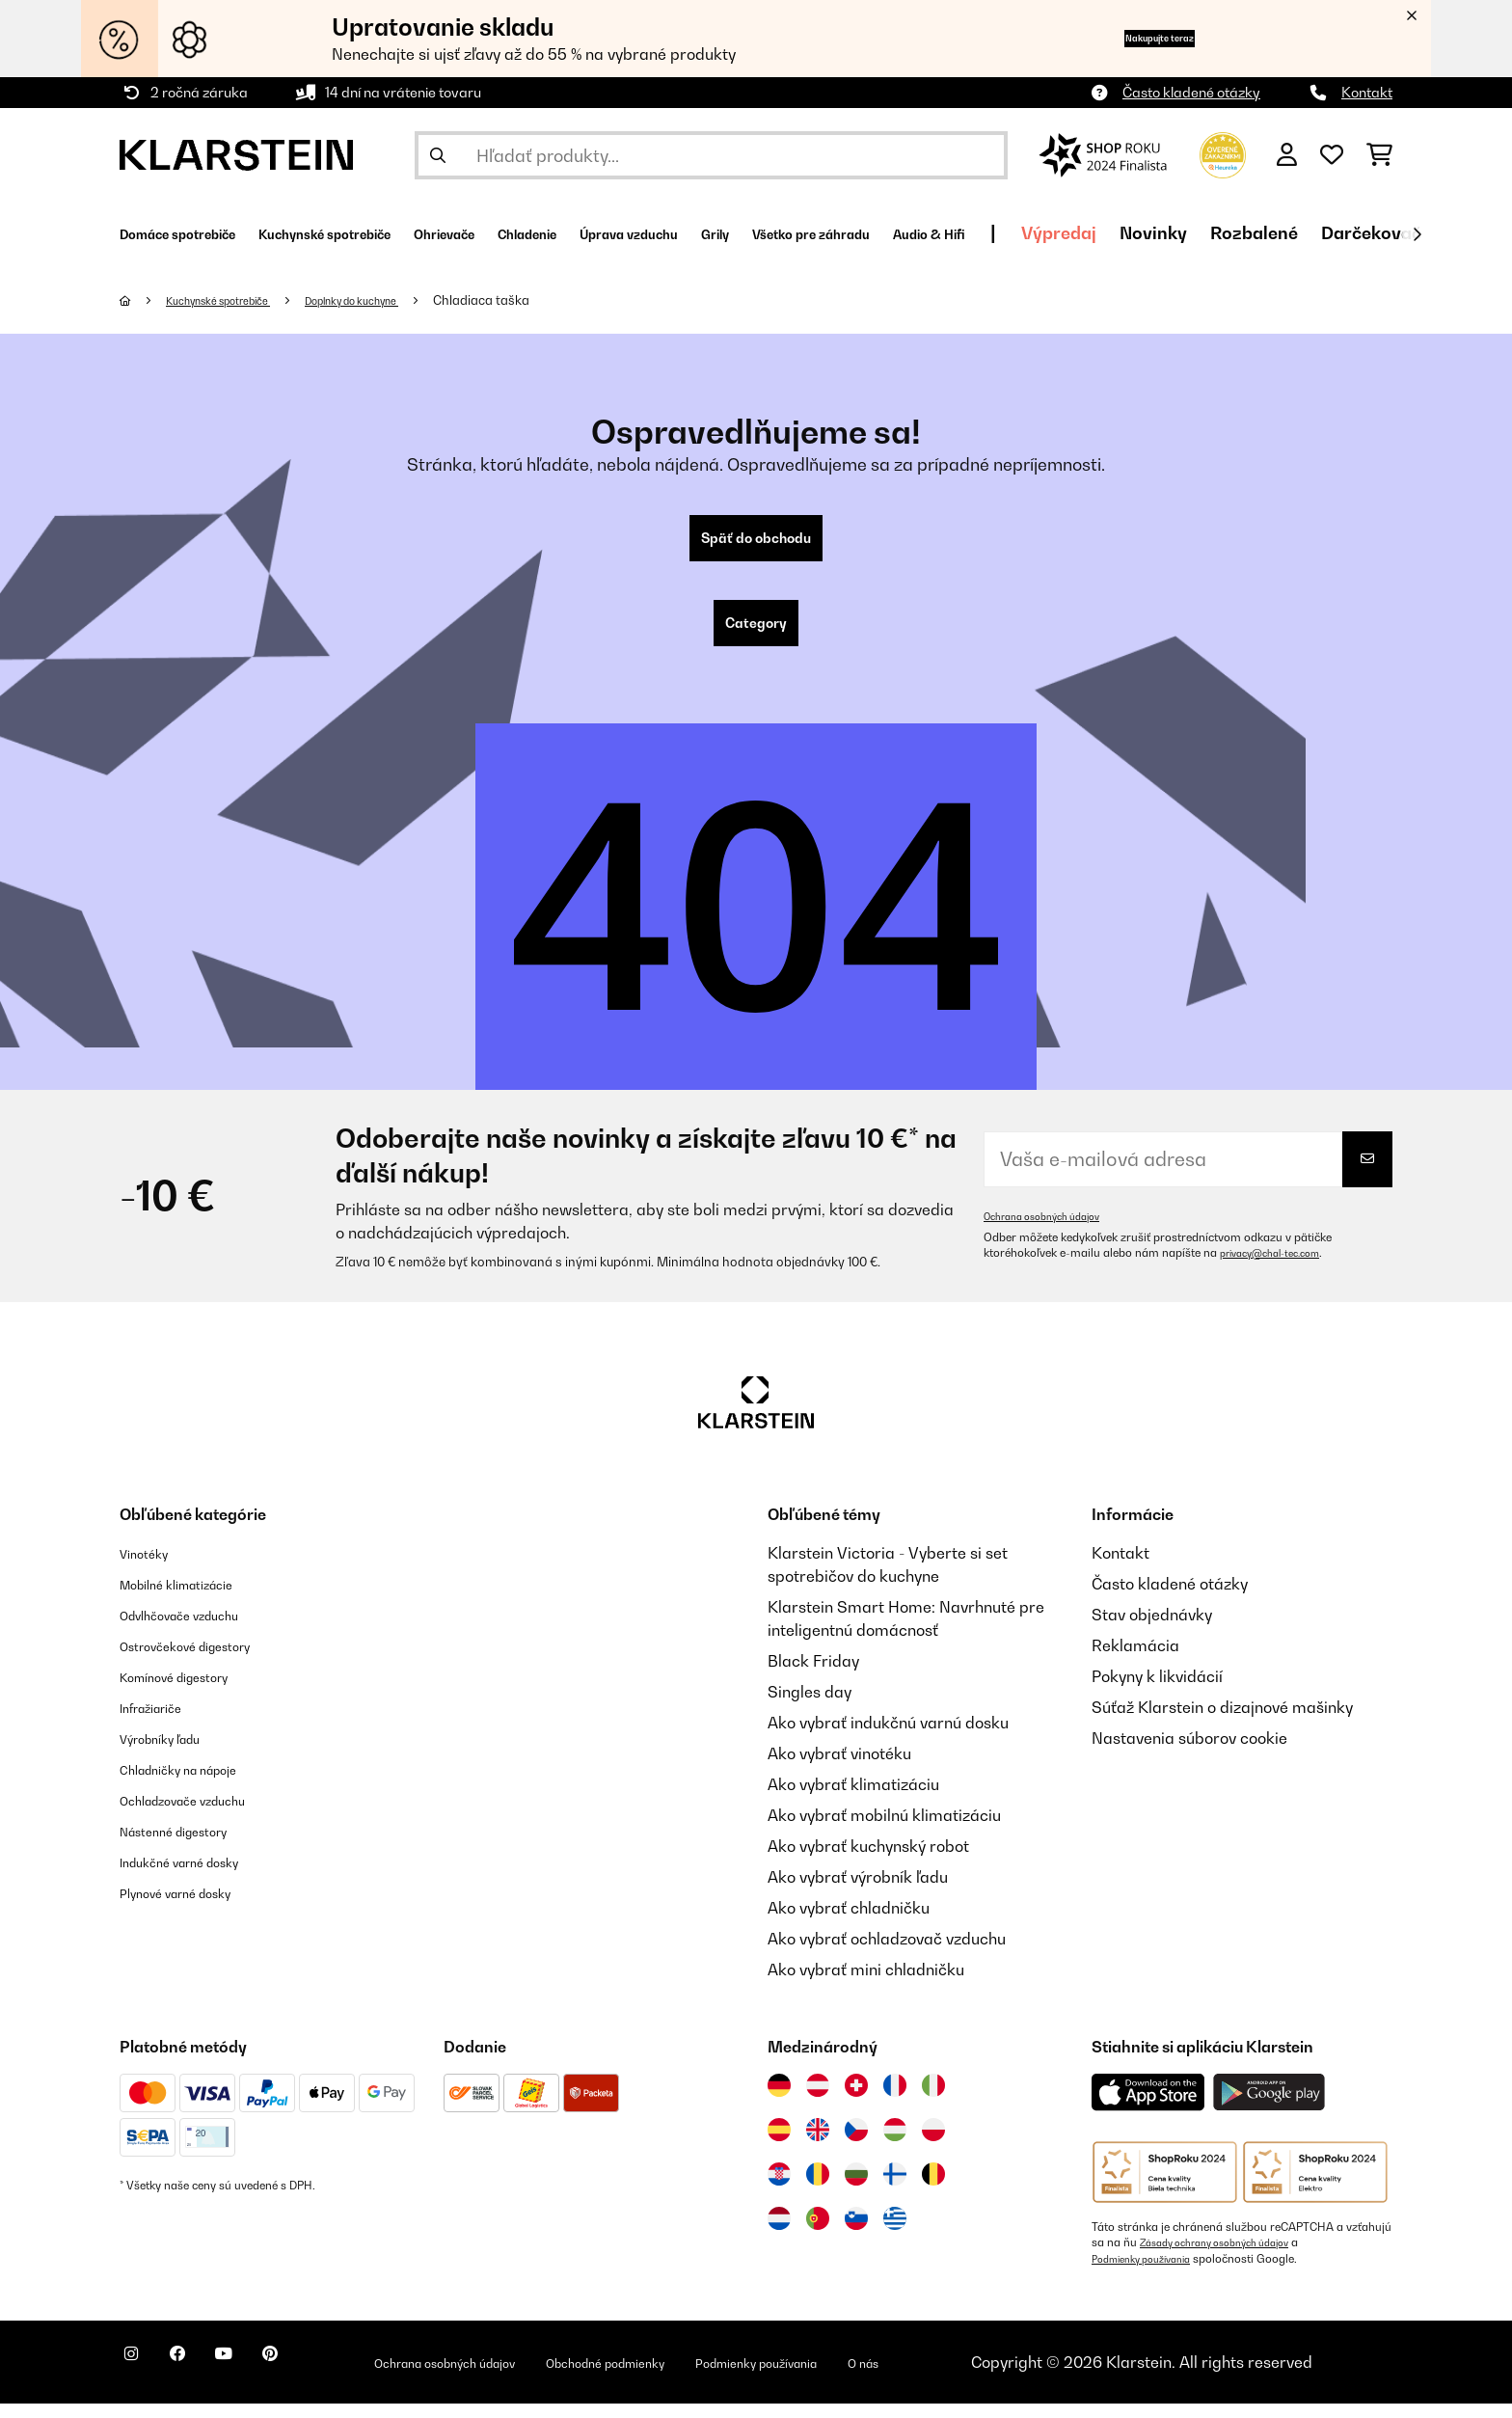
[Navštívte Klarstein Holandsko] (779, 2233)
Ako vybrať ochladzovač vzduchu (887, 1954)
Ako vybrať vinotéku (839, 1769)
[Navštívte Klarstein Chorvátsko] (779, 2189)
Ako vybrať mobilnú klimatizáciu (884, 1830)
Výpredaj (1324, 233)
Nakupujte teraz (1124, 38)
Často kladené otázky (1191, 92)
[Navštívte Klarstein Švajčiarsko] (856, 2100)
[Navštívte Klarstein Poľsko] (933, 2145)
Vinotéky (151, 1568)
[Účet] (1287, 155)
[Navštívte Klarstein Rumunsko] (817, 2189)
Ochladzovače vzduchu (203, 1815)
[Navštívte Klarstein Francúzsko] (894, 2100)
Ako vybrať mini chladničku (866, 1985)
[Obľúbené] (1331, 155)
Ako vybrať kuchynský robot (868, 1861)
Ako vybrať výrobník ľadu (858, 1892)
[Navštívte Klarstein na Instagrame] (139, 2379)
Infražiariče (161, 1722)
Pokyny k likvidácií (1157, 1691)
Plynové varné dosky (193, 1907)
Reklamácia (1135, 1661)
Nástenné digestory (190, 1846)
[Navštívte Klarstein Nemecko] (779, 2100)
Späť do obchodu (756, 542)
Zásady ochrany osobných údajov (1229, 2258)
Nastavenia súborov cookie (1189, 1753)
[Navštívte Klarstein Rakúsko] (817, 2100)
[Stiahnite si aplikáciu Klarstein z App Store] (1148, 2108)
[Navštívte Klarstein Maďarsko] (894, 2145)
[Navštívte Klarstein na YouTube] (262, 2379)
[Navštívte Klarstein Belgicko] (933, 2189)
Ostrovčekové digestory (205, 1661)
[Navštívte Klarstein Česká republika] (856, 2145)
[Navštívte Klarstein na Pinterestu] (324, 2379)
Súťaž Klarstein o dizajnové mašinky (1222, 1722)
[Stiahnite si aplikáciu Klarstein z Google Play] (1269, 2108)
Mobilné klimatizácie (195, 1599)
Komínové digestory (191, 1691)
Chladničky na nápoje (197, 1784)
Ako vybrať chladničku (849, 1923)
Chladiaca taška (541, 300)
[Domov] (144, 300)
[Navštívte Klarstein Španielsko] (779, 2145)
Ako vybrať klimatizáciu (853, 1799)
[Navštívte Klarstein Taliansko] (933, 2100)
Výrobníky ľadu (174, 1753)
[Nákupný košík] (1379, 155)
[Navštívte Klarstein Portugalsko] (817, 2233)
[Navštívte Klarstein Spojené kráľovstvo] (817, 2145)
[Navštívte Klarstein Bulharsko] (856, 2189)
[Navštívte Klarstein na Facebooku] (200, 2379)
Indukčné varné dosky (198, 1877)
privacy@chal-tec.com (1279, 1268)
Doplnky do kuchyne (397, 300)
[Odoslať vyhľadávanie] (438, 155)
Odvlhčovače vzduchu (198, 1630)
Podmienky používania (1151, 2273)
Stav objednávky (1152, 1630)
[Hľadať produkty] (711, 155)
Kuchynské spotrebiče (235, 300)
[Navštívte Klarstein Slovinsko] (856, 2233)
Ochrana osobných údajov (1053, 1231)
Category (756, 634)
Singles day (809, 1707)
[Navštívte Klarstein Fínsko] (894, 2189)
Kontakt (1366, 92)
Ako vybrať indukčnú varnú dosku (888, 1738)
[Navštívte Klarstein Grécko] (894, 2234)
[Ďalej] (1416, 234)
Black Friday (813, 1676)
